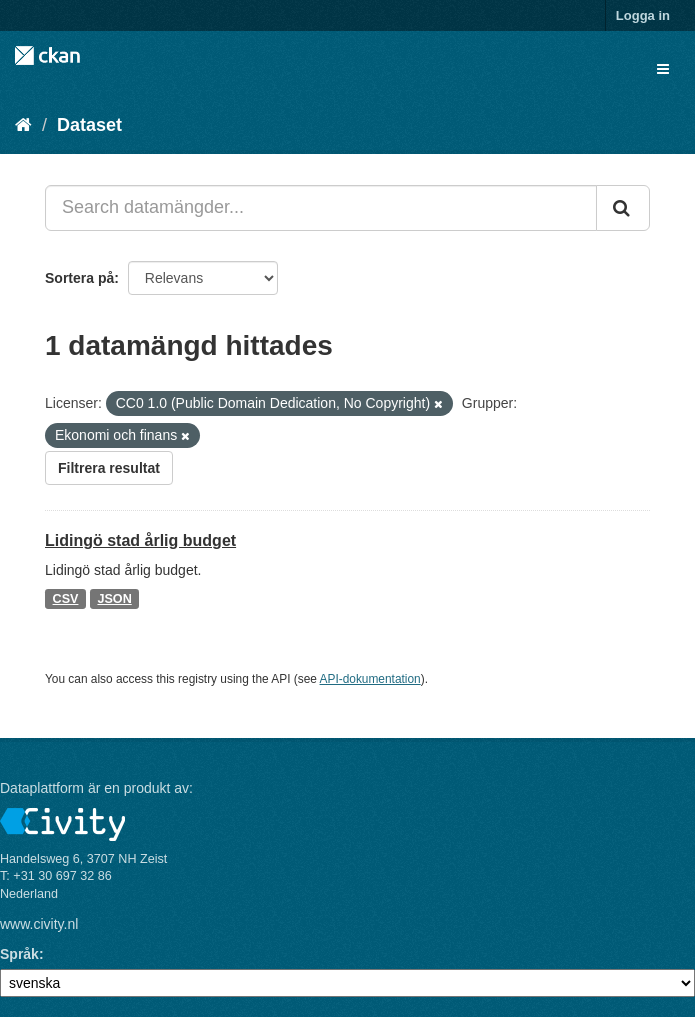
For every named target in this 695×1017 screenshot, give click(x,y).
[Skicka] (623, 208)
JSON (114, 599)
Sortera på (79, 278)
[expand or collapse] (663, 69)
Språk (19, 954)
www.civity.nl (39, 924)
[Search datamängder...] (321, 208)
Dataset (89, 125)
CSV (66, 599)
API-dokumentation (370, 679)
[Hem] (23, 125)
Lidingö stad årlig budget (140, 540)
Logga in (643, 15)
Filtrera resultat (109, 468)
